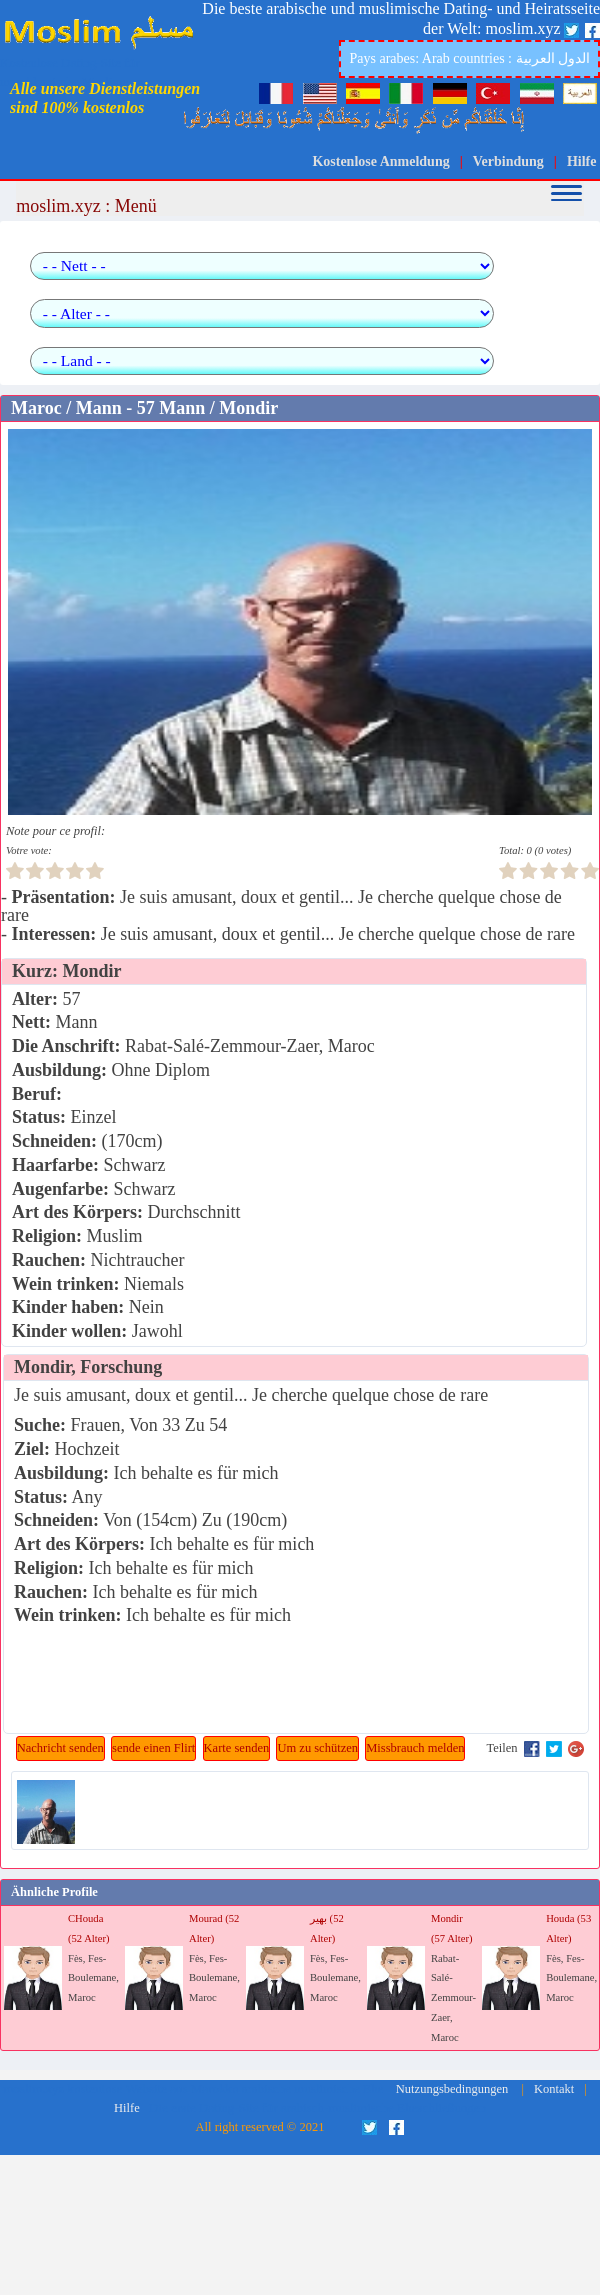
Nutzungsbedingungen (452, 2089)
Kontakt (554, 2089)
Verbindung (508, 161)
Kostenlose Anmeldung (380, 161)
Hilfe (582, 161)
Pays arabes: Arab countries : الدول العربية (469, 58)
